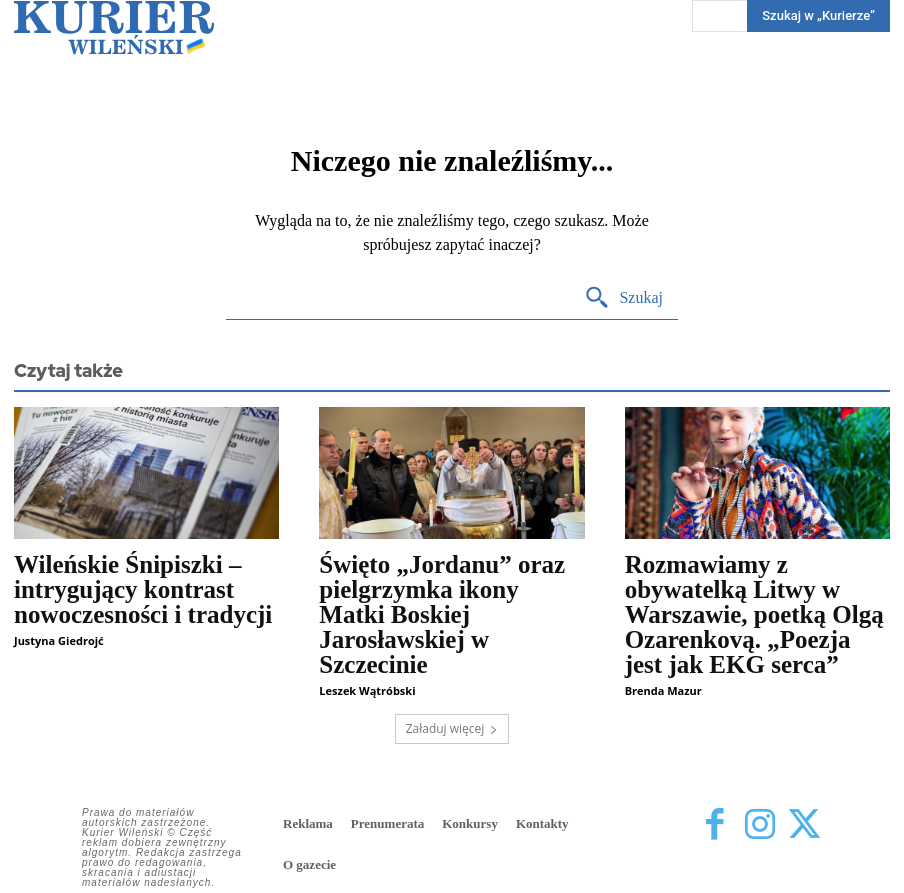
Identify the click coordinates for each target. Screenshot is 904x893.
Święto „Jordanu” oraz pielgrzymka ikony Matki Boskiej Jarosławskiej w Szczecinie (442, 614)
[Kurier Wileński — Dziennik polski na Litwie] (114, 27)
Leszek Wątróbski (367, 690)
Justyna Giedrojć (59, 640)
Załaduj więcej (452, 728)
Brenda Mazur (663, 690)
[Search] (623, 298)
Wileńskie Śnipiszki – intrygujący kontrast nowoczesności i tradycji (143, 589)
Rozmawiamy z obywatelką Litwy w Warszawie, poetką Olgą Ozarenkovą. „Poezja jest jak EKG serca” (754, 614)
